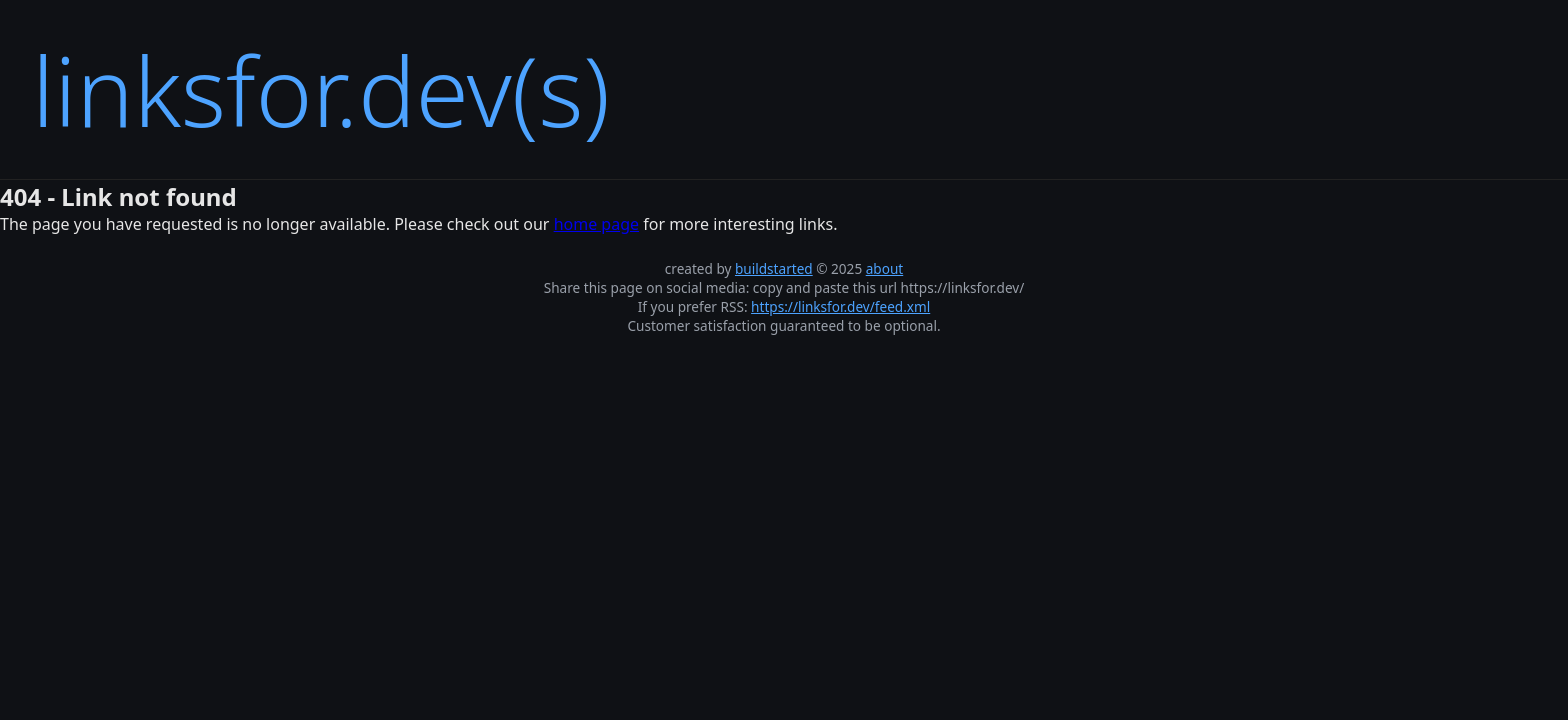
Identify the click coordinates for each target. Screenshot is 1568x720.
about (885, 268)
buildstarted (774, 268)
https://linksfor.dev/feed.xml (840, 306)
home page (596, 224)
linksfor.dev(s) (321, 89)
